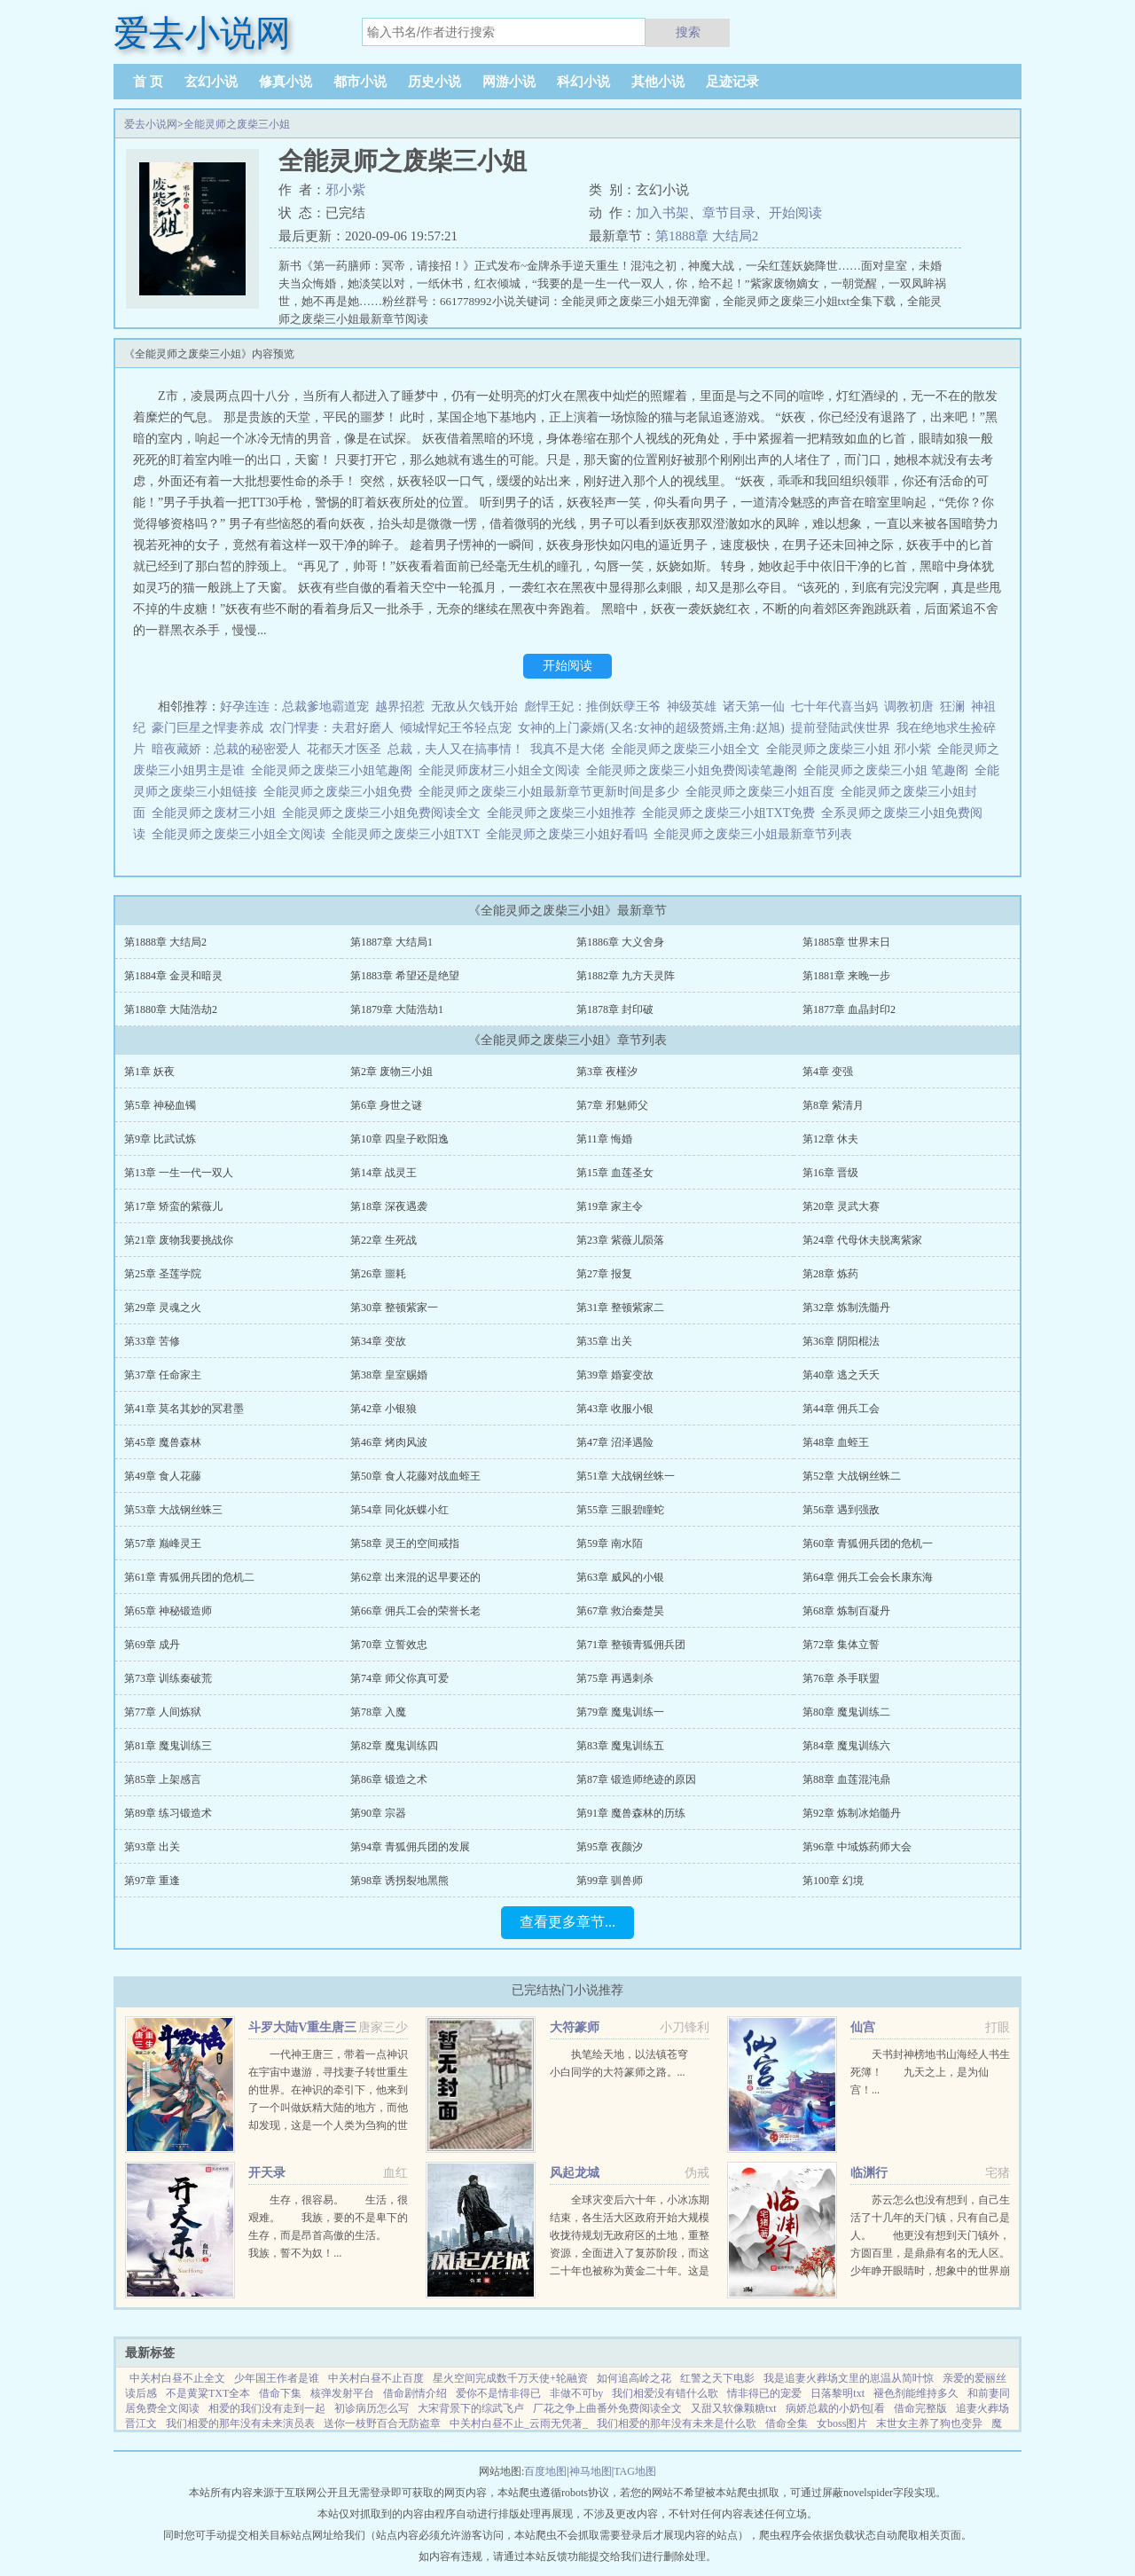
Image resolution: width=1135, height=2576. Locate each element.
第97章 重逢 (152, 1880)
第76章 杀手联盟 (841, 1678)
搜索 (688, 32)
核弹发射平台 (342, 2393)
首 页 (148, 82)
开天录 (267, 2172)
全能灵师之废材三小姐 (217, 813)
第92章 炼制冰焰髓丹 (851, 1813)
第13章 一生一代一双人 (178, 1172)
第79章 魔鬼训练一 (620, 1712)
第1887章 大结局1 (391, 942)
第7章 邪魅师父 (612, 1105)
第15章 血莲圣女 (615, 1172)
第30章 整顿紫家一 (394, 1307)
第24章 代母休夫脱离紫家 (862, 1240)
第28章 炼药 (830, 1274)
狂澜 (952, 706)
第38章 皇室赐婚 (388, 1375)
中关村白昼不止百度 (376, 2378)
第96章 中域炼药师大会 (857, 1847)
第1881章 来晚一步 (846, 976)
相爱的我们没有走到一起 (266, 2408)
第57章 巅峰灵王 (162, 1543)
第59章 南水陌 (609, 1543)
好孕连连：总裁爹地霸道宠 (294, 706)
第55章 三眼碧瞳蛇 (620, 1510)
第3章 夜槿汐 (607, 1071)
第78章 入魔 (378, 1712)
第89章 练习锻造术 (168, 1813)
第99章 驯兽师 (609, 1880)
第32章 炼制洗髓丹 (846, 1307)
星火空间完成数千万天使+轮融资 (510, 2378)
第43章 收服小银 (615, 1408)
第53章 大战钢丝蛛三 (173, 1510)
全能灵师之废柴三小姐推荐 (564, 813)
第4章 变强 (827, 1071)
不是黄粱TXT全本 (208, 2393)
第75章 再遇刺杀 (615, 1678)
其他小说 (658, 82)
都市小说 (360, 82)
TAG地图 (635, 2471)
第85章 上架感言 (162, 1779)
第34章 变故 (378, 1341)
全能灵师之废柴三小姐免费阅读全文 (384, 813)
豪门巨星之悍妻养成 (207, 727)
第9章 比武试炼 (160, 1139)
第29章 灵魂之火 (162, 1307)
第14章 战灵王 (383, 1172)
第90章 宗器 (378, 1813)
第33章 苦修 (152, 1341)
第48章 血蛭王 (835, 1442)
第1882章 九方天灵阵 (625, 976)
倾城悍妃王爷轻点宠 (456, 727)
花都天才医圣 (344, 749)
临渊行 (869, 2172)
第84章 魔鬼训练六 (846, 1746)
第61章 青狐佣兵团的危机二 (189, 1577)
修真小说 (285, 82)
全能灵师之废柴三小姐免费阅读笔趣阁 (694, 770)
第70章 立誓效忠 (388, 1644)
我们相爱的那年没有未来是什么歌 (676, 2423)
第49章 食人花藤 (162, 1476)
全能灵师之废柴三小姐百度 (763, 791)
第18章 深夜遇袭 (388, 1206)
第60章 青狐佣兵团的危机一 (867, 1543)
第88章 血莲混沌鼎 (846, 1779)
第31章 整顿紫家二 (620, 1307)
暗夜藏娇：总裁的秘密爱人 (226, 749)
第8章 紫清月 (833, 1105)
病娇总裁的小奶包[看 (835, 2408)
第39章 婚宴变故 (615, 1375)
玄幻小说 (211, 82)
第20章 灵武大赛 (841, 1206)
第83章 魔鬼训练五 (620, 1746)
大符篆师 (574, 2027)
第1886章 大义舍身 (620, 942)
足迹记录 (732, 82)
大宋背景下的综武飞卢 (471, 2408)
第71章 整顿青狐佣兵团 (630, 1644)
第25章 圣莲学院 (162, 1274)
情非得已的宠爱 (764, 2393)
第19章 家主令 (609, 1206)
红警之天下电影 (717, 2378)
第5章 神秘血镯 (160, 1105)
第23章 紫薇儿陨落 (620, 1240)
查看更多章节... (567, 1921)
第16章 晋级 (830, 1172)
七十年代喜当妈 (834, 706)
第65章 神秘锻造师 (168, 1611)
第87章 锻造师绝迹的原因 (636, 1779)
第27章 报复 (604, 1274)
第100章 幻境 (833, 1880)
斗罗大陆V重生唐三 (302, 2027)
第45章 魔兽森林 (162, 1442)
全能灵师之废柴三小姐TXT (409, 834)
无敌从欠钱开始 (474, 706)
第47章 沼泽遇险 (615, 1442)
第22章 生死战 (383, 1240)
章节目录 (728, 213)
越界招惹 (400, 706)
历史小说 (434, 82)
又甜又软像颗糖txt (734, 2408)
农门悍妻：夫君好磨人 (332, 727)
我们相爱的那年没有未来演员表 (240, 2423)
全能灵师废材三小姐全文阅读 (502, 770)
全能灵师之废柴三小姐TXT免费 (731, 813)
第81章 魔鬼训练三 (168, 1746)
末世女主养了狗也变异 (929, 2423)
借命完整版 (920, 2408)
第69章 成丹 (152, 1644)
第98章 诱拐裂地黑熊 (399, 1880)
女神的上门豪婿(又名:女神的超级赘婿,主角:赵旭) (651, 727)
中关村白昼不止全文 (177, 2378)
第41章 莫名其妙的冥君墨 (184, 1408)
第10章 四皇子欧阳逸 (399, 1139)
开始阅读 (795, 213)
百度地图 (545, 2471)
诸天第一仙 (754, 706)
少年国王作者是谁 (276, 2378)
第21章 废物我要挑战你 (178, 1240)
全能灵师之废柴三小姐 (237, 124)
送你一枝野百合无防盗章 (382, 2423)
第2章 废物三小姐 (391, 1071)
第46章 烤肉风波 (388, 1442)
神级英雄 (691, 706)
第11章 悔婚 (604, 1139)
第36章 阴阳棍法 (841, 1341)
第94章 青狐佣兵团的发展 (410, 1847)
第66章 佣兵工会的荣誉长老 (415, 1611)
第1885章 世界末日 (846, 942)
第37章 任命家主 (162, 1375)
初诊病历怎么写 (371, 2408)
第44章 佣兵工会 (841, 1408)
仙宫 (862, 2027)
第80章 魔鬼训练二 (846, 1712)
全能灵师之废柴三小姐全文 (688, 749)
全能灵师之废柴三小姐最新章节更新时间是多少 (552, 791)
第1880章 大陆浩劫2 (170, 1009)
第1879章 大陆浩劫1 (396, 1009)
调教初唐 (909, 706)
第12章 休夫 (830, 1139)
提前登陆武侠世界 (840, 727)
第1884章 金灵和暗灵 (173, 976)
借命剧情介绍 (415, 2393)
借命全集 (786, 2423)
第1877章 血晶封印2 (849, 1009)
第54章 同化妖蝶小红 (399, 1510)
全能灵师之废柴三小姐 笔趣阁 (889, 770)
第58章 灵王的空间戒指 (404, 1543)
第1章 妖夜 (149, 1071)
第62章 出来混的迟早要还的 (415, 1577)
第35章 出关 (604, 1341)
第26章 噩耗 (378, 1274)
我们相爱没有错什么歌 (665, 2393)
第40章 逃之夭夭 (841, 1375)
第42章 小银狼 (383, 1408)
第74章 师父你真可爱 (399, 1678)
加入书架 (662, 213)
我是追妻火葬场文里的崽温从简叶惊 (848, 2378)
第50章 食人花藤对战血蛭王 (415, 1476)
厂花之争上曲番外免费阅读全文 (607, 2408)
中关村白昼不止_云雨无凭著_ (519, 2423)
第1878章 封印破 (615, 1009)
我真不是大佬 (567, 749)
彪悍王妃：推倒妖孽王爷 (592, 706)
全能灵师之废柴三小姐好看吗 (570, 834)
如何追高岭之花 (634, 2378)
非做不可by (576, 2393)
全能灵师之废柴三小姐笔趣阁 (335, 770)
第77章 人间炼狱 (162, 1712)
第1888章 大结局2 (706, 236)
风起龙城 (574, 2172)
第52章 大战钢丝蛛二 (851, 1476)
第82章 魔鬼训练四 (394, 1746)
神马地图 (590, 2471)
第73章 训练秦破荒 (168, 1678)
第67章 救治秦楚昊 (620, 1611)
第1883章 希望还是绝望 (404, 976)
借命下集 (280, 2393)
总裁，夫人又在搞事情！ (455, 749)
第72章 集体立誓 (841, 1644)
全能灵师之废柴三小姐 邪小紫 (851, 749)
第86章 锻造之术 (388, 1779)
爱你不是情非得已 (498, 2393)
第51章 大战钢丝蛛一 (625, 1476)
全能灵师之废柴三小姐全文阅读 (242, 834)
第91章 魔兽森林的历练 (630, 1813)
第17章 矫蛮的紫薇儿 (173, 1206)
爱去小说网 (150, 124)
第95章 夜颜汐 (609, 1847)
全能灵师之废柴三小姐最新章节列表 (756, 834)
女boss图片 (842, 2423)
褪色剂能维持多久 (916, 2393)
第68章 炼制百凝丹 (846, 1611)
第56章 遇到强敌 (841, 1510)
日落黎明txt (837, 2393)
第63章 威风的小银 (620, 1577)
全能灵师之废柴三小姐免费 (341, 791)
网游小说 (509, 82)
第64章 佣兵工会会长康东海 (867, 1577)
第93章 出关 (152, 1847)
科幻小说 (583, 82)
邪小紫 (345, 190)
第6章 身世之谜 (386, 1105)
